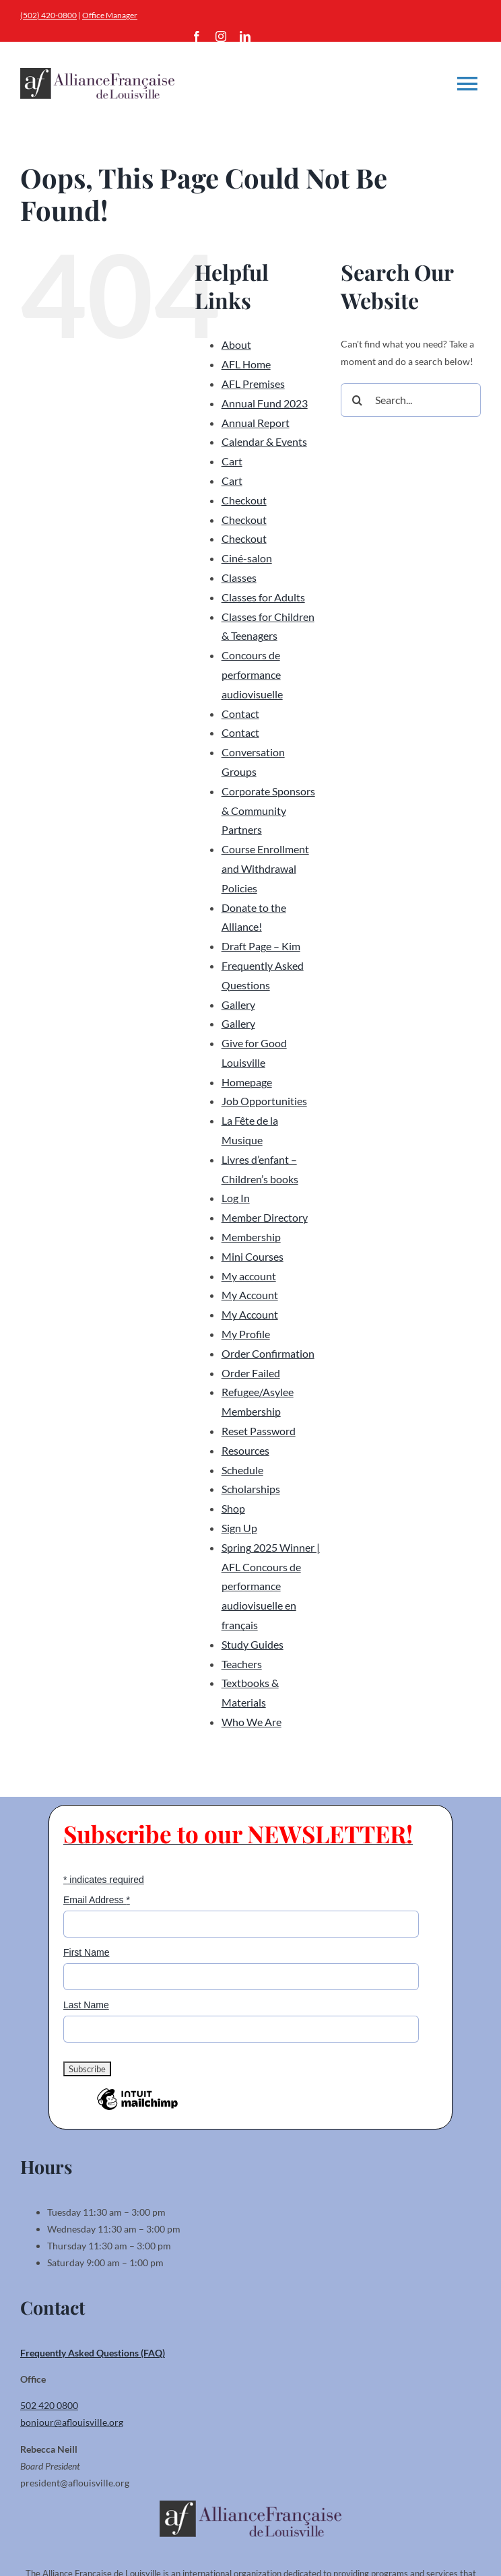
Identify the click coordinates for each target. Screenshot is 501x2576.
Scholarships (251, 1488)
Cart (232, 461)
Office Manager (109, 15)
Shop (233, 1508)
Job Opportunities (264, 1100)
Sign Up (239, 1527)
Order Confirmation (268, 1353)
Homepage (247, 1082)
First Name (86, 1952)
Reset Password (259, 1430)
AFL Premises (253, 383)
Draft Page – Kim (261, 945)
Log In (236, 1197)
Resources (245, 1450)
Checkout (244, 500)
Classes (239, 577)
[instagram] (220, 36)
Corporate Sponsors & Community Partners (268, 810)
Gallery (238, 1004)
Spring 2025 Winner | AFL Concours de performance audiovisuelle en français (271, 1586)
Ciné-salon (247, 558)
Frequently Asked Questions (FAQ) (92, 2352)
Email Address (96, 1899)
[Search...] (411, 400)
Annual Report (256, 422)
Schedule (242, 1469)
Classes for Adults (263, 597)
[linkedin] (245, 36)
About (236, 344)
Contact (240, 713)
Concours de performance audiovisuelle (252, 674)
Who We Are (251, 1721)
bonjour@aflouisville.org (71, 2422)
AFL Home (246, 364)
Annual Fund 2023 (265, 403)
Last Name (86, 2005)
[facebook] (196, 36)
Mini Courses (252, 1256)
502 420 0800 (49, 2405)
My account (249, 1275)
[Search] (357, 400)
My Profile (246, 1333)
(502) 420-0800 (48, 15)
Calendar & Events (264, 441)
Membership (251, 1236)
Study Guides (252, 1644)
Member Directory (265, 1217)
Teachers (242, 1663)
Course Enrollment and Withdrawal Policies (265, 868)
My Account (250, 1294)
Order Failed (251, 1372)
